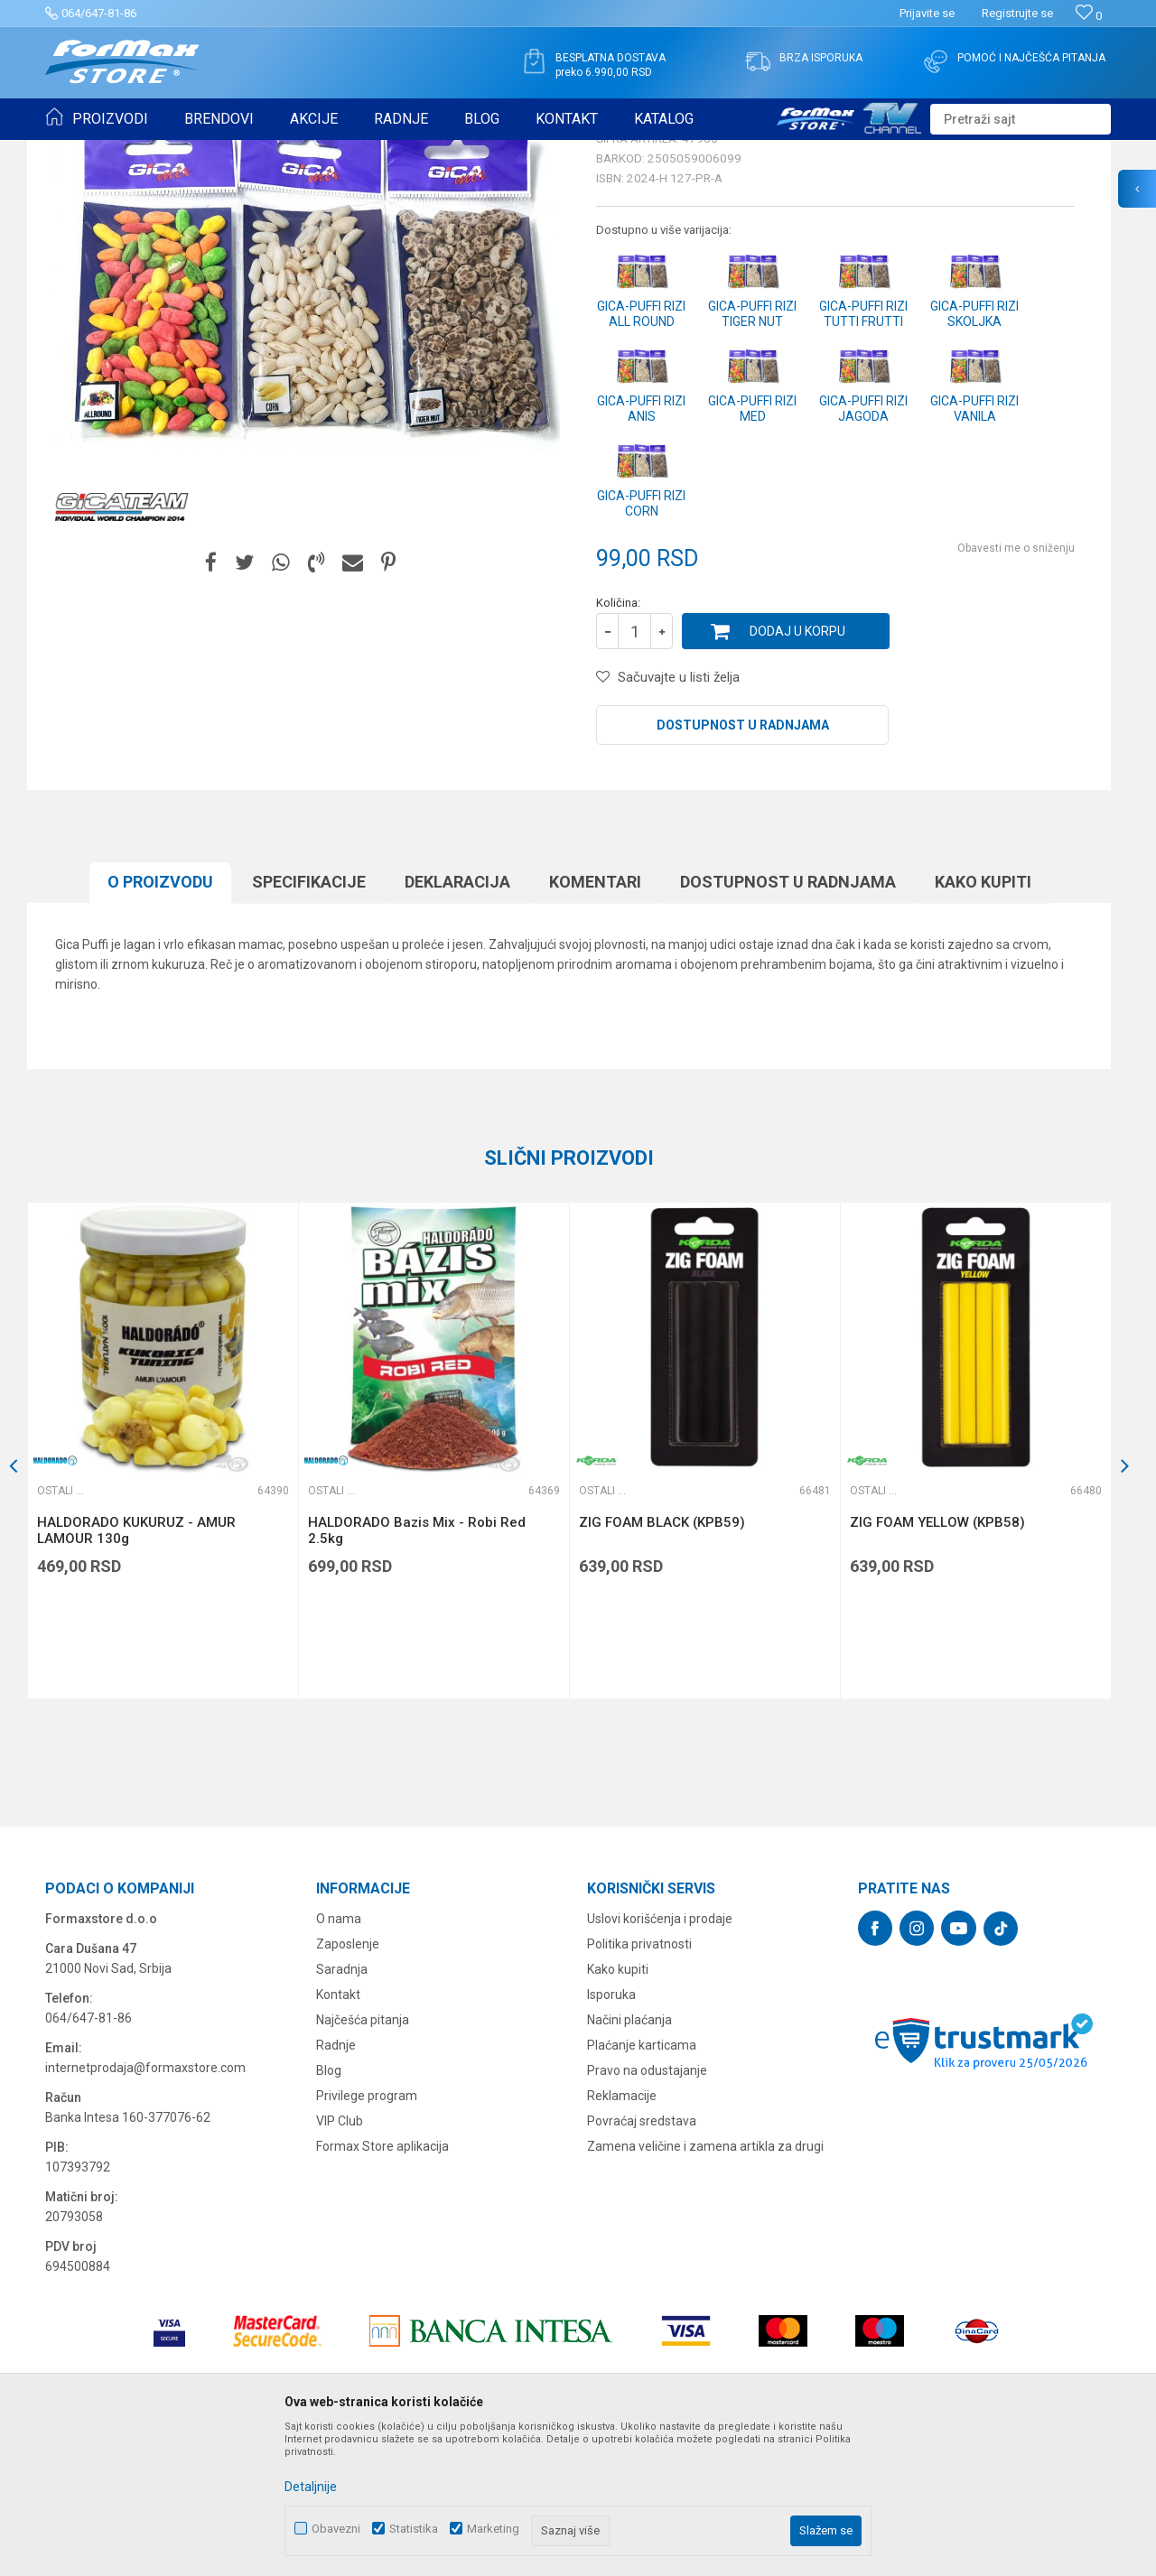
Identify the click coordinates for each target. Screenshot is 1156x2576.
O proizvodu (160, 1021)
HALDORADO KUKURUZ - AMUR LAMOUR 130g (136, 1670)
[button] (1020, 119)
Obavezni (336, 2528)
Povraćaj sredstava (641, 2261)
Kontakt (338, 2134)
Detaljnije (310, 2486)
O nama (338, 2058)
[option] (162, 1590)
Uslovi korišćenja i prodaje (659, 2058)
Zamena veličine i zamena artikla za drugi (705, 2286)
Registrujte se (1017, 13)
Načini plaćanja (629, 2160)
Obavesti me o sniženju (1016, 688)
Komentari (595, 1021)
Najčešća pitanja (362, 2160)
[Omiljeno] (1089, 16)
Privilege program (366, 2235)
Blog (328, 2210)
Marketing (493, 2528)
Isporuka (611, 2134)
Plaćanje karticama (641, 2185)
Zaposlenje (347, 2084)
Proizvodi (148, 151)
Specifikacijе (309, 1021)
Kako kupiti (983, 1021)
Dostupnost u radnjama (743, 865)
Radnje (336, 2185)
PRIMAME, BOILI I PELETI (244, 151)
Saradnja (342, 2109)
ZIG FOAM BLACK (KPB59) (662, 1662)
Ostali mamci (353, 151)
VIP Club (339, 2261)
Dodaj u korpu (797, 771)
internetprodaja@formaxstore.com (145, 2207)
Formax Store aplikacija (382, 2286)
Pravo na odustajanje (647, 2210)
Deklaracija (457, 1021)
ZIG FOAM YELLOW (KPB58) (937, 1662)
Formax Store (78, 151)
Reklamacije (622, 2235)
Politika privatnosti (639, 2084)
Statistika (413, 2528)
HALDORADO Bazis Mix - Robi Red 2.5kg (417, 1670)
